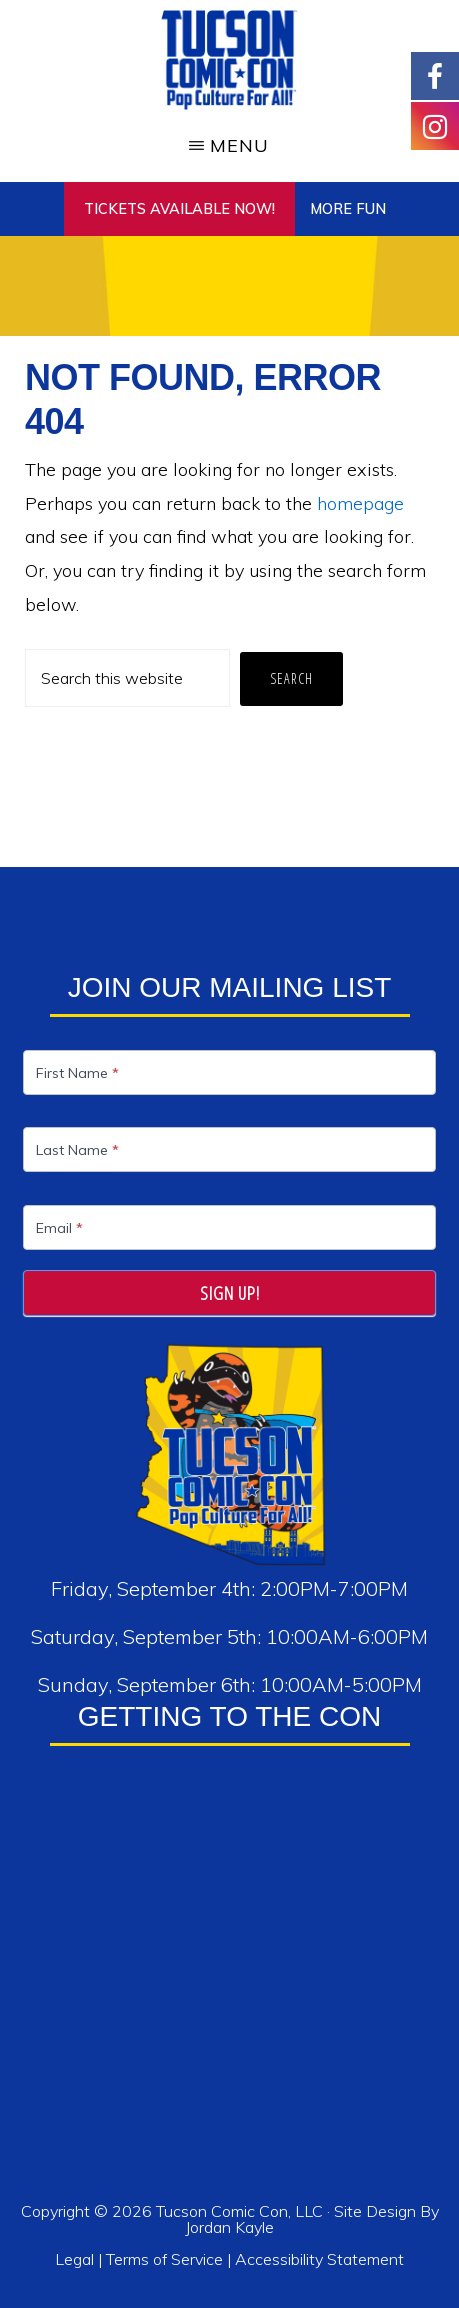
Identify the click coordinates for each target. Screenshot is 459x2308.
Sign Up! (230, 1293)
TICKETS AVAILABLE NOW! (179, 209)
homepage (360, 503)
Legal (76, 2259)
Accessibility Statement (319, 2259)
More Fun (348, 209)
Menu (239, 145)
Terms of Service (164, 2259)
